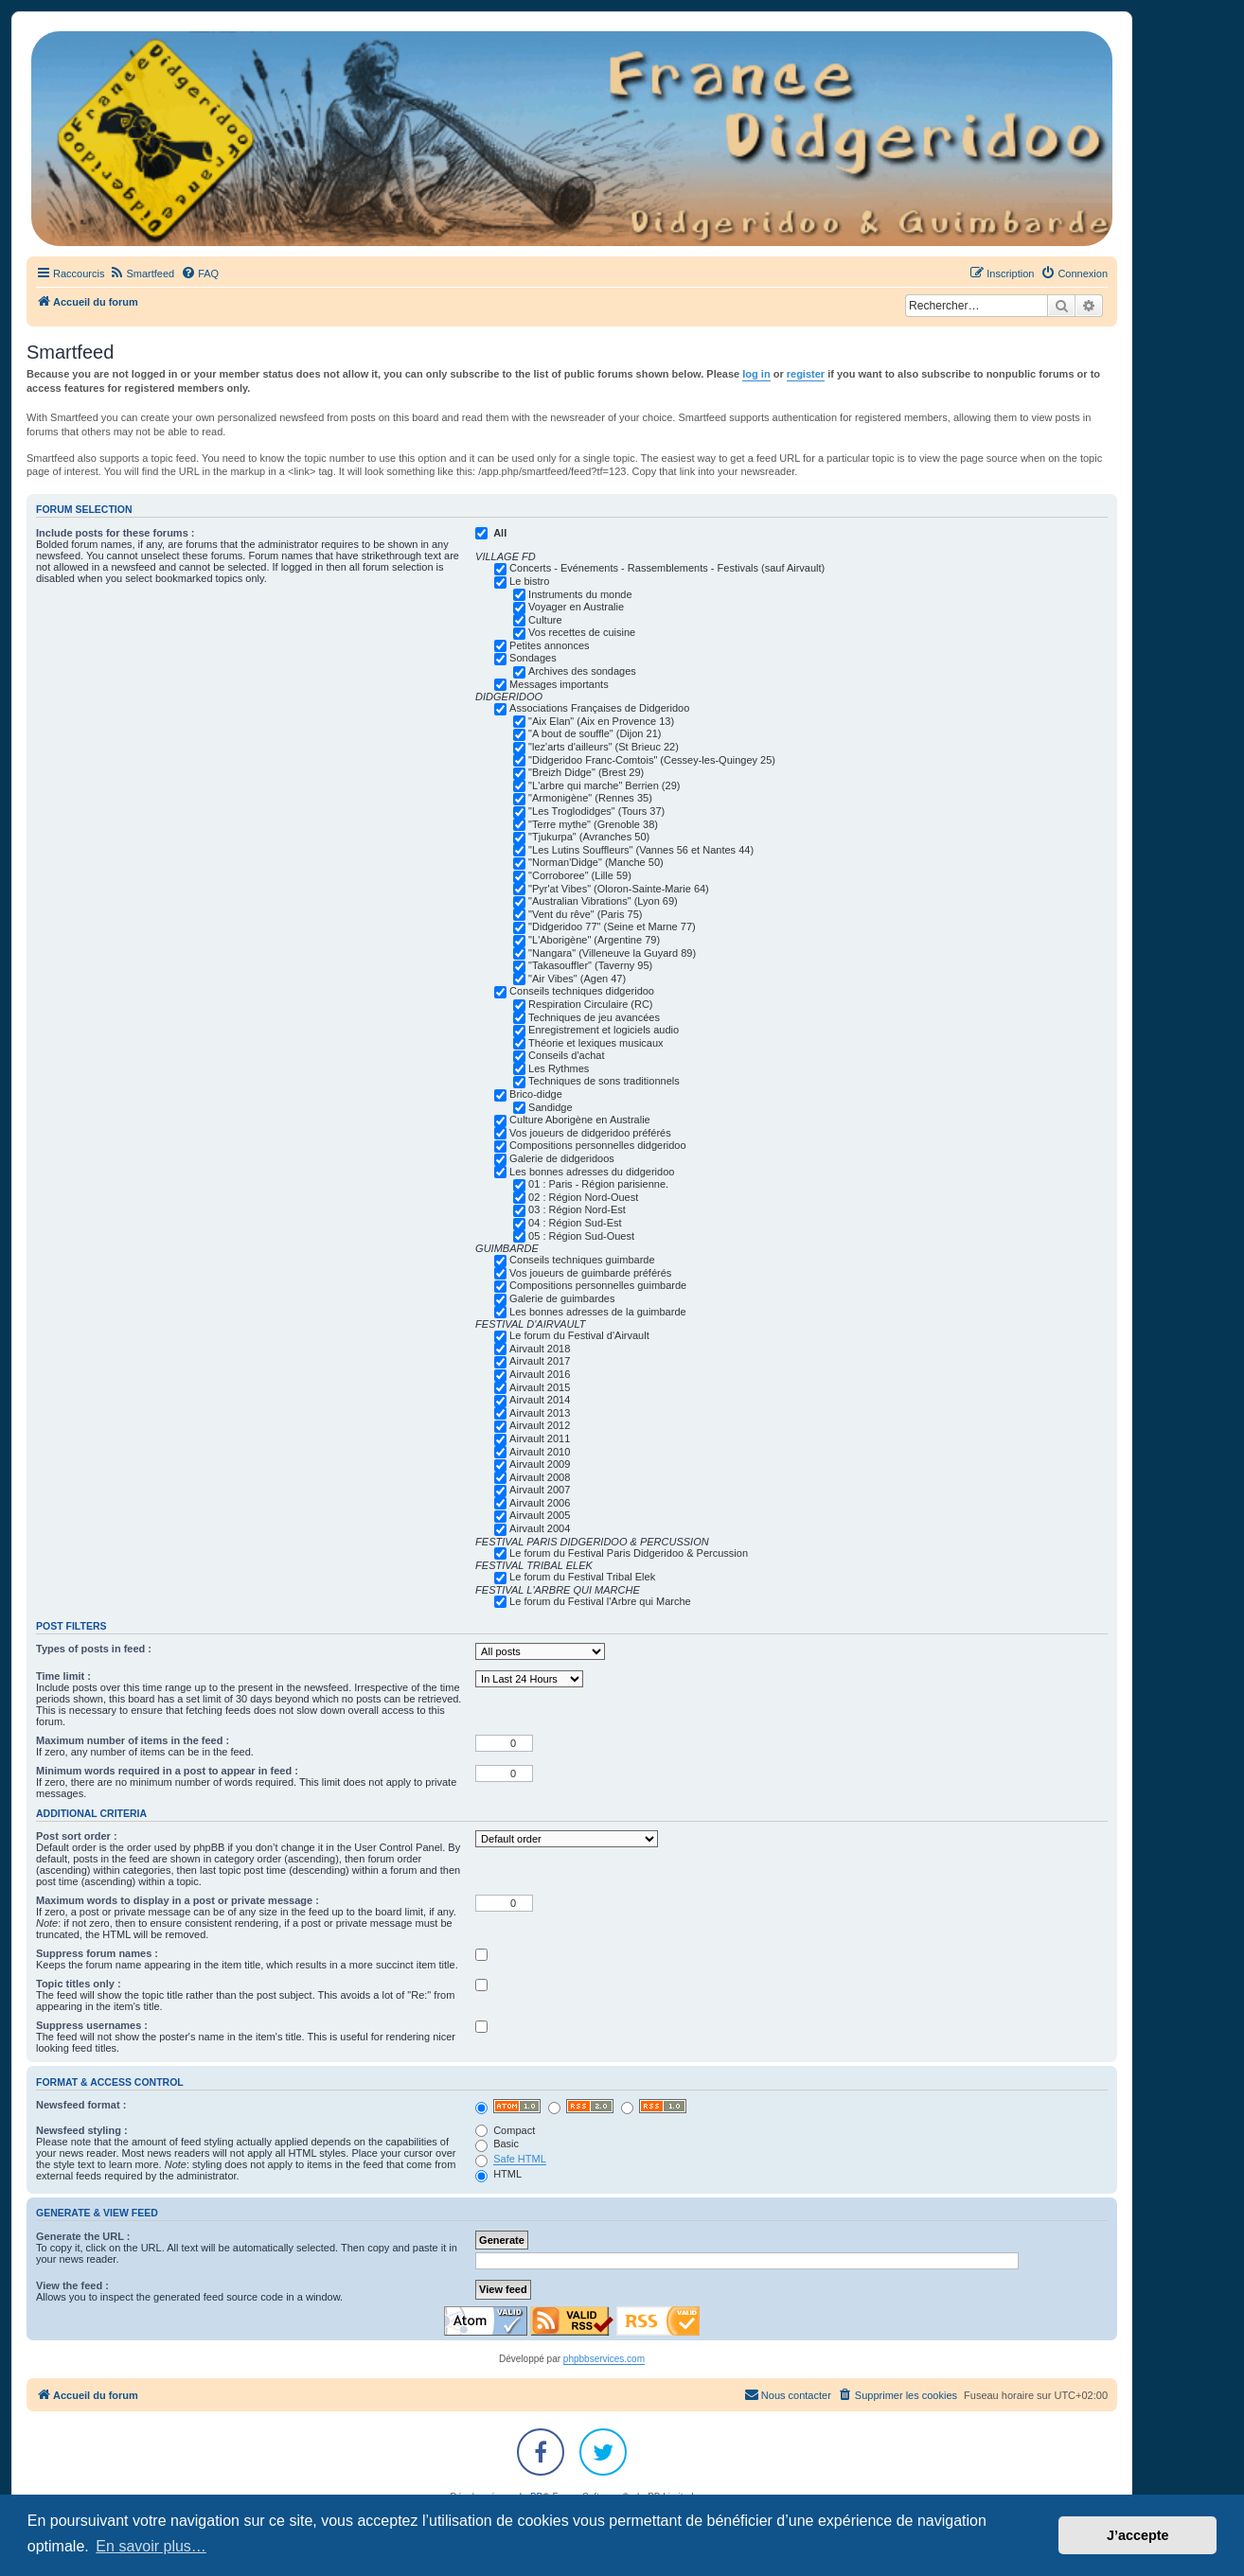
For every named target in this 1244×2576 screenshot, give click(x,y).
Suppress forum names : (97, 1953)
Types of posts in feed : (93, 1648)
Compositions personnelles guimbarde (597, 1285)
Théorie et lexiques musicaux (595, 1043)
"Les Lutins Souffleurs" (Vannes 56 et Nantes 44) (641, 850)
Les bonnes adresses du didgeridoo (591, 1171)
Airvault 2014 (539, 1399)
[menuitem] (141, 273)
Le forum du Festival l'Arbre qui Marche (600, 1601)
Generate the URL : (83, 2236)
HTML (498, 2173)
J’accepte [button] (1138, 2535)
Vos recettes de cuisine (581, 632)
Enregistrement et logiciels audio (603, 1029)
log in (756, 373)
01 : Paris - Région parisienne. (598, 1184)
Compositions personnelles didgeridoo (597, 1145)
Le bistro (529, 581)
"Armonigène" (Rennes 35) (590, 797)
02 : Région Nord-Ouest (583, 1197)
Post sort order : (76, 1836)
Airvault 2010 (539, 1451)
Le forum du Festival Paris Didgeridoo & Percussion (628, 1553)
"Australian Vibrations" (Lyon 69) (603, 901)
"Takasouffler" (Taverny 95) (590, 965)
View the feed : (72, 2285)
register (806, 373)
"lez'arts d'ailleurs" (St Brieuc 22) (603, 746)
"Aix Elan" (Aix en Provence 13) (601, 721)
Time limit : (63, 1676)
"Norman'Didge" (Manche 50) (596, 862)
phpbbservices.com (604, 2359)
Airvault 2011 (539, 1438)
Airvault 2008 (539, 1477)
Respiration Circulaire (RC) (590, 1004)
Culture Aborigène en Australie (579, 1119)
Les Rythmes (558, 1068)
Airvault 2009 (539, 1464)
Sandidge (550, 1107)
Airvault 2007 (539, 1489)
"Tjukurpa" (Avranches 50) (588, 836)
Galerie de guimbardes (561, 1298)
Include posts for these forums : (115, 532)
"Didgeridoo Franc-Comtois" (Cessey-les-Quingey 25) (651, 760)
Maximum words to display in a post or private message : (177, 1900)
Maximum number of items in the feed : (132, 1740)
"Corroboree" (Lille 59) (579, 875)
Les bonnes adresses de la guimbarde (597, 1311)
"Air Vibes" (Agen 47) (577, 978)
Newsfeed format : (81, 2104)
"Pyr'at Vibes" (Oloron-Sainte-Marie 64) (618, 888)
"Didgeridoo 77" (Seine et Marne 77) (612, 926)
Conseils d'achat (566, 1055)
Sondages (533, 657)
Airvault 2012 (539, 1425)
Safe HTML (519, 2158)
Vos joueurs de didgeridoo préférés (590, 1132)
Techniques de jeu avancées (594, 1017)
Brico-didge (535, 1094)
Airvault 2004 (539, 1528)
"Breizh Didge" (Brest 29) (586, 772)
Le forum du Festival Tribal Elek (582, 1576)
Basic (497, 2143)
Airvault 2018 (539, 1348)
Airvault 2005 (539, 1515)
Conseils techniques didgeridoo (581, 991)
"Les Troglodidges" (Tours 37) (596, 811)
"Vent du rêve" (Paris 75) (585, 914)
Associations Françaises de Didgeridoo (599, 708)
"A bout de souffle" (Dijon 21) (594, 733)
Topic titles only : (78, 1983)
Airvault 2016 (539, 1374)
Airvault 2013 (539, 1413)
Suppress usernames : (92, 2025)
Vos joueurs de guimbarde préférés (590, 1273)
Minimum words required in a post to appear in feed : (167, 1770)
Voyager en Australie (576, 606)
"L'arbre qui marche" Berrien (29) (604, 785)
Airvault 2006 (539, 1503)
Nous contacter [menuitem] (787, 2394)
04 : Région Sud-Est (574, 1222)
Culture (544, 620)
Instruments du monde (579, 594)
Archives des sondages (582, 671)
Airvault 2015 (539, 1387)
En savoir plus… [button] (151, 2546)
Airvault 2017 (539, 1361)
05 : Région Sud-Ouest (581, 1236)
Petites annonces (549, 645)
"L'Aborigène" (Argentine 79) (594, 939)
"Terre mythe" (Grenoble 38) (593, 824)
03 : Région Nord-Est (577, 1209)
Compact (505, 2130)
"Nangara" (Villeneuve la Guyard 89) (612, 953)
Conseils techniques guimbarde (581, 1259)
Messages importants (559, 684)
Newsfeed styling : (82, 2130)
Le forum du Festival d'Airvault (579, 1335)
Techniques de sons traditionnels (604, 1080)
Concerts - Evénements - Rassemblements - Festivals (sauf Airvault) (667, 567)
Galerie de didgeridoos (561, 1158)
